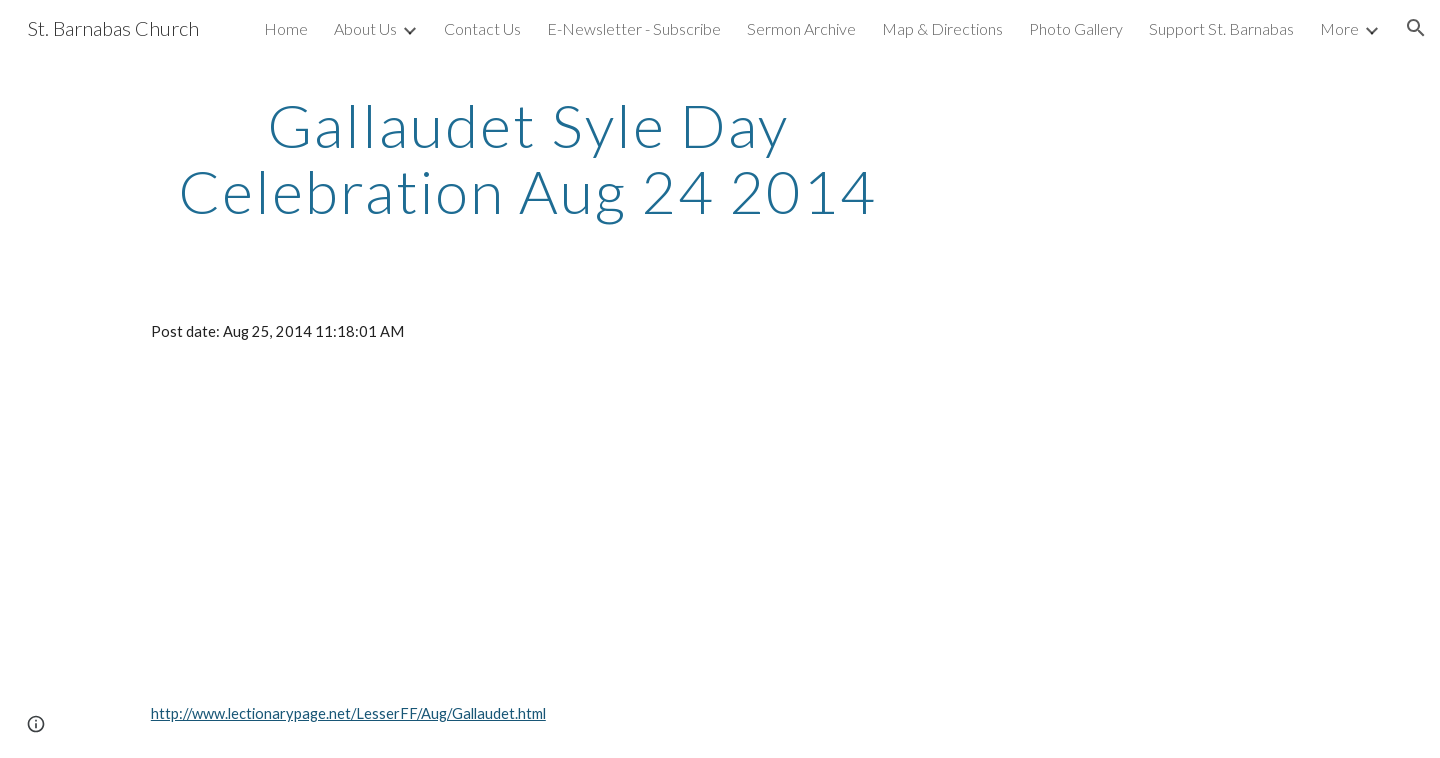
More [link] (1339, 28)
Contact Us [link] (482, 28)
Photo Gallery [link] (1076, 28)
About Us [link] (365, 28)
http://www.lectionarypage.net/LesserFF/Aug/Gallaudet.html (348, 713)
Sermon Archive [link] (801, 28)
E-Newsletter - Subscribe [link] (634, 28)
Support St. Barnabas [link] (1221, 28)
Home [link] (286, 28)
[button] (1416, 28)
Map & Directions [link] (942, 28)
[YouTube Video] (375, 522)
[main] (528, 158)
